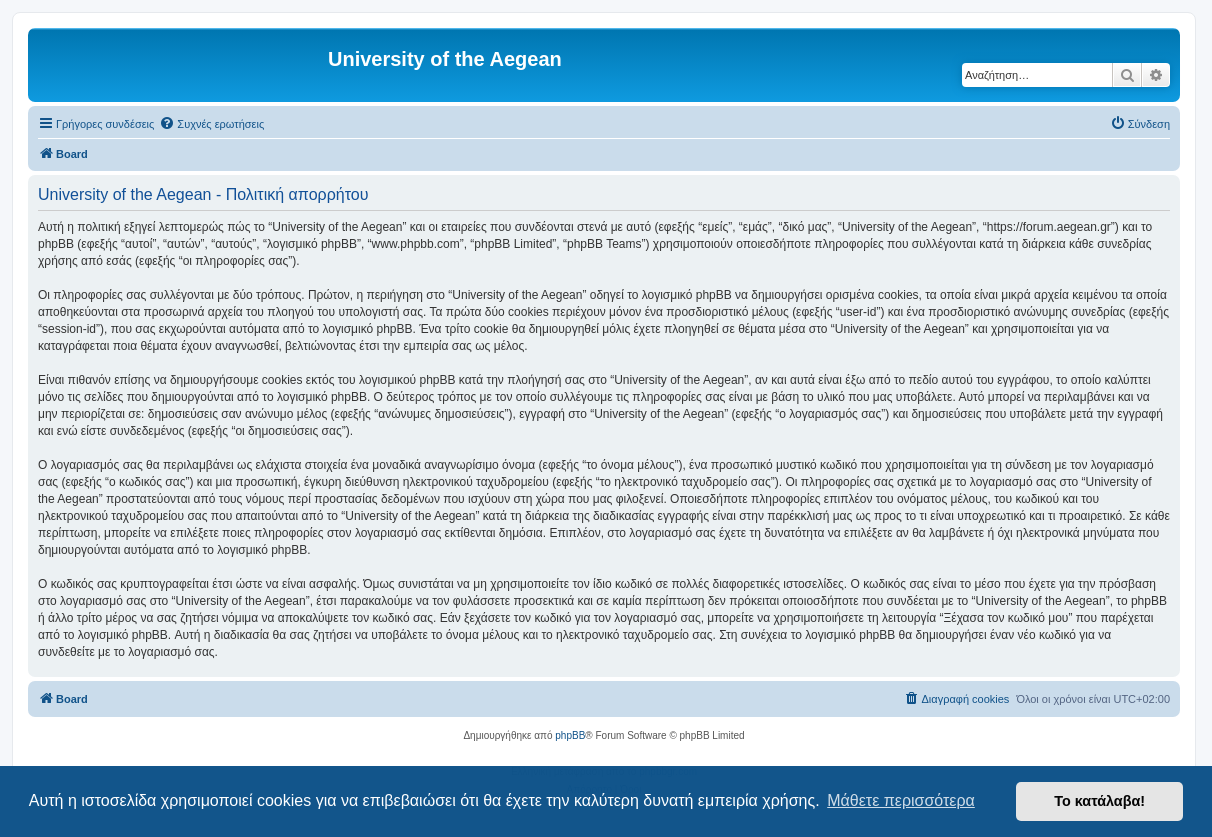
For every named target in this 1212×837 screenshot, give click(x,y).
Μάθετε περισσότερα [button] (901, 800)
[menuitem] (211, 124)
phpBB (570, 735)
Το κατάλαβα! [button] (1099, 801)
